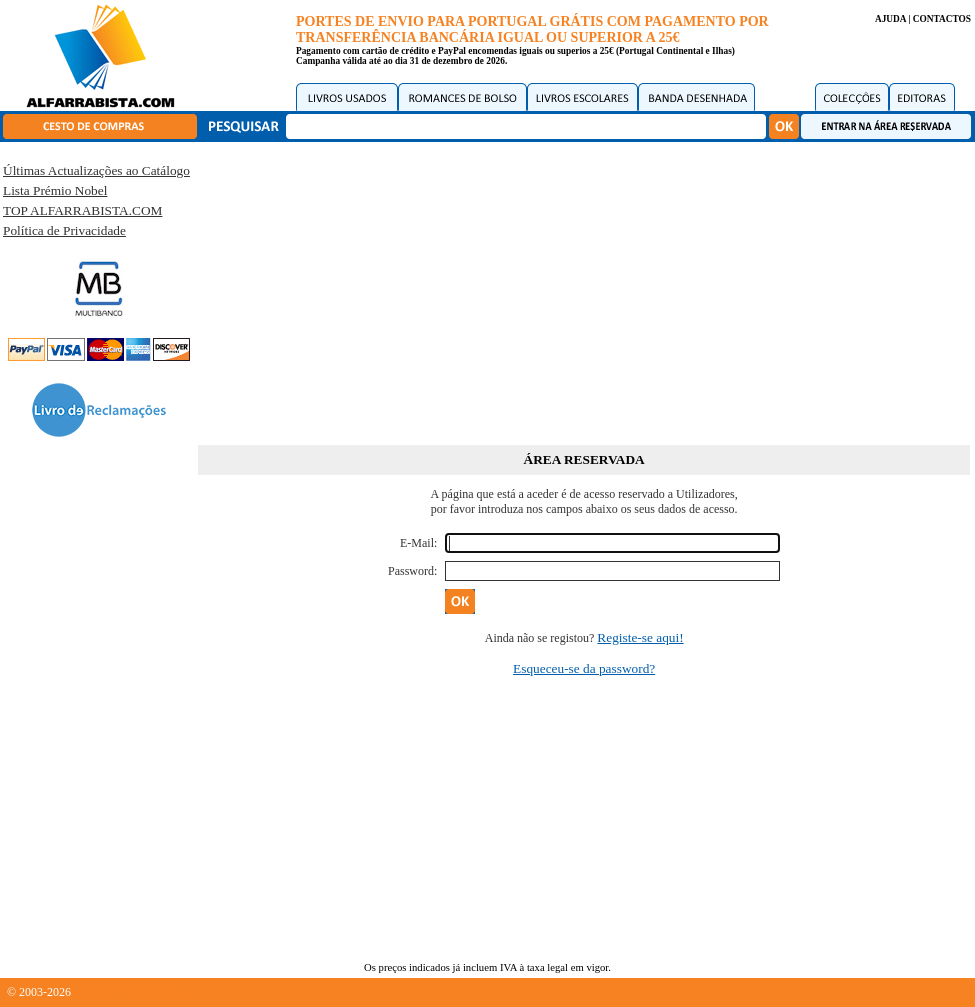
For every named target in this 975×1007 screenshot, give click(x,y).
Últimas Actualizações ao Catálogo (96, 170)
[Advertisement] (584, 290)
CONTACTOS (942, 19)
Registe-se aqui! (640, 637)
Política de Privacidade (64, 230)
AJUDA (890, 19)
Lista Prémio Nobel (55, 190)
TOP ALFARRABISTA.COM (82, 210)
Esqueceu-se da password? (584, 668)
